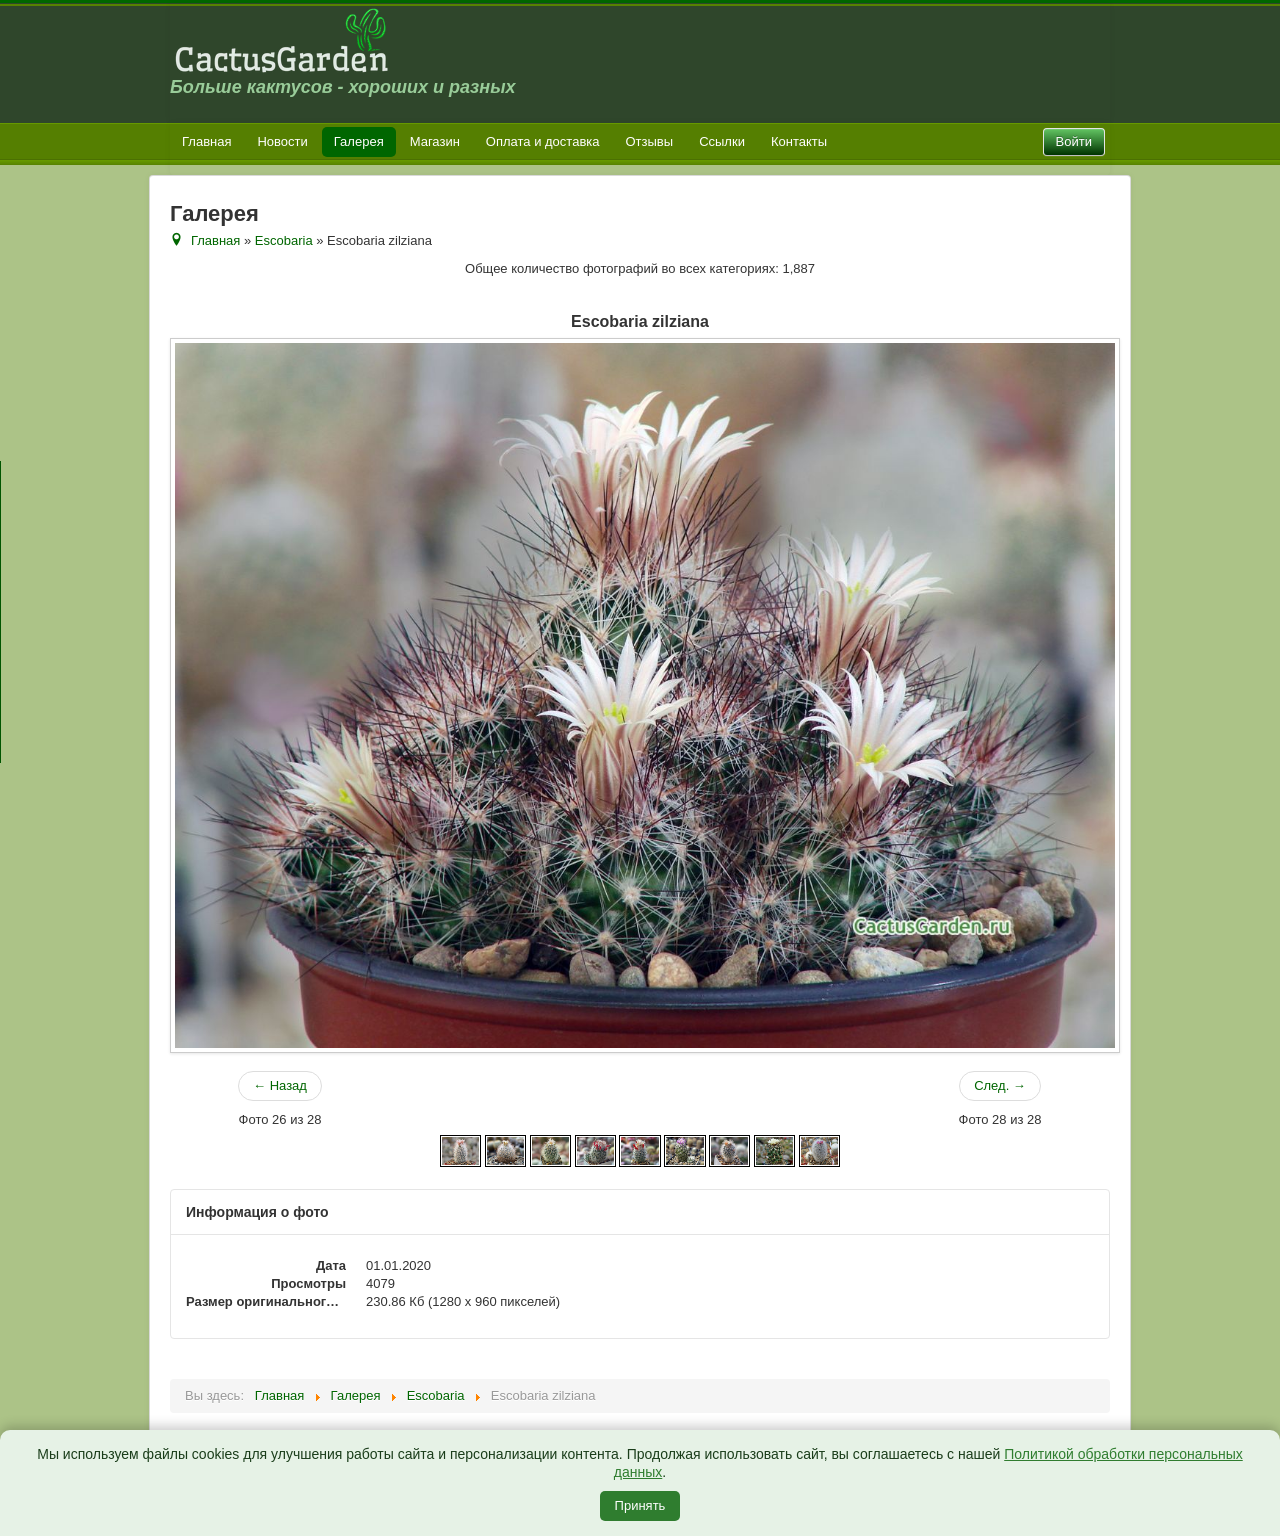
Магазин (435, 141)
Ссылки (722, 141)
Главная (206, 141)
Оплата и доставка (543, 141)
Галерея (359, 141)
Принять (640, 1505)
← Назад (280, 1085)
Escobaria (284, 240)
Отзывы (650, 141)
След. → (1000, 1085)
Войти (1074, 141)
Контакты (799, 141)
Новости (282, 141)
